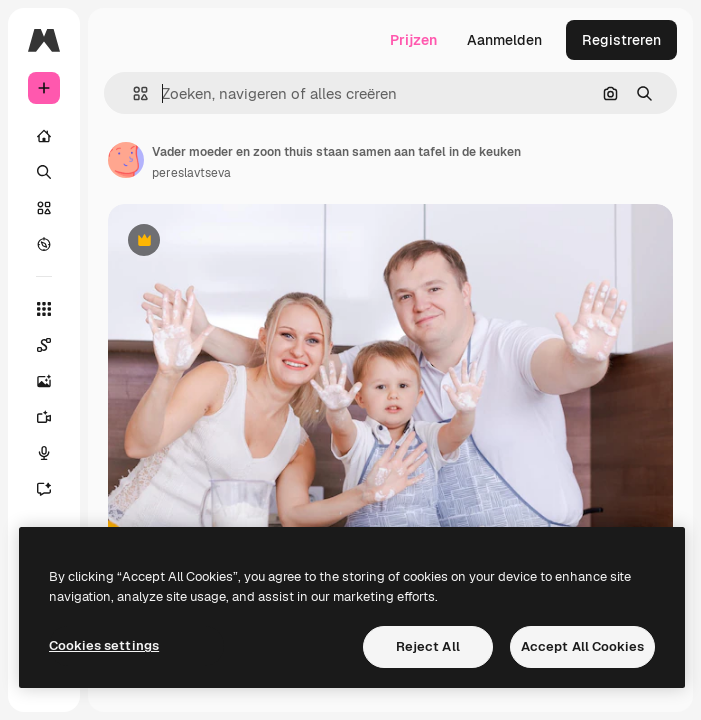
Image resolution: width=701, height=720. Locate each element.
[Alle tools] (44, 309)
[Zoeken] (44, 172)
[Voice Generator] (44, 453)
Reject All (428, 646)
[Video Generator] (44, 417)
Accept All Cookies (582, 646)
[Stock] (44, 208)
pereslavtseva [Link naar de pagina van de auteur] (191, 173)
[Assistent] (44, 489)
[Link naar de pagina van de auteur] (126, 160)
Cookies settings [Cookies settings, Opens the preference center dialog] (104, 645)
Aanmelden (504, 40)
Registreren (621, 40)
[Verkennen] (44, 244)
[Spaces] (44, 345)
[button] (132, 93)
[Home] (44, 136)
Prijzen (413, 40)
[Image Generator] (44, 381)
